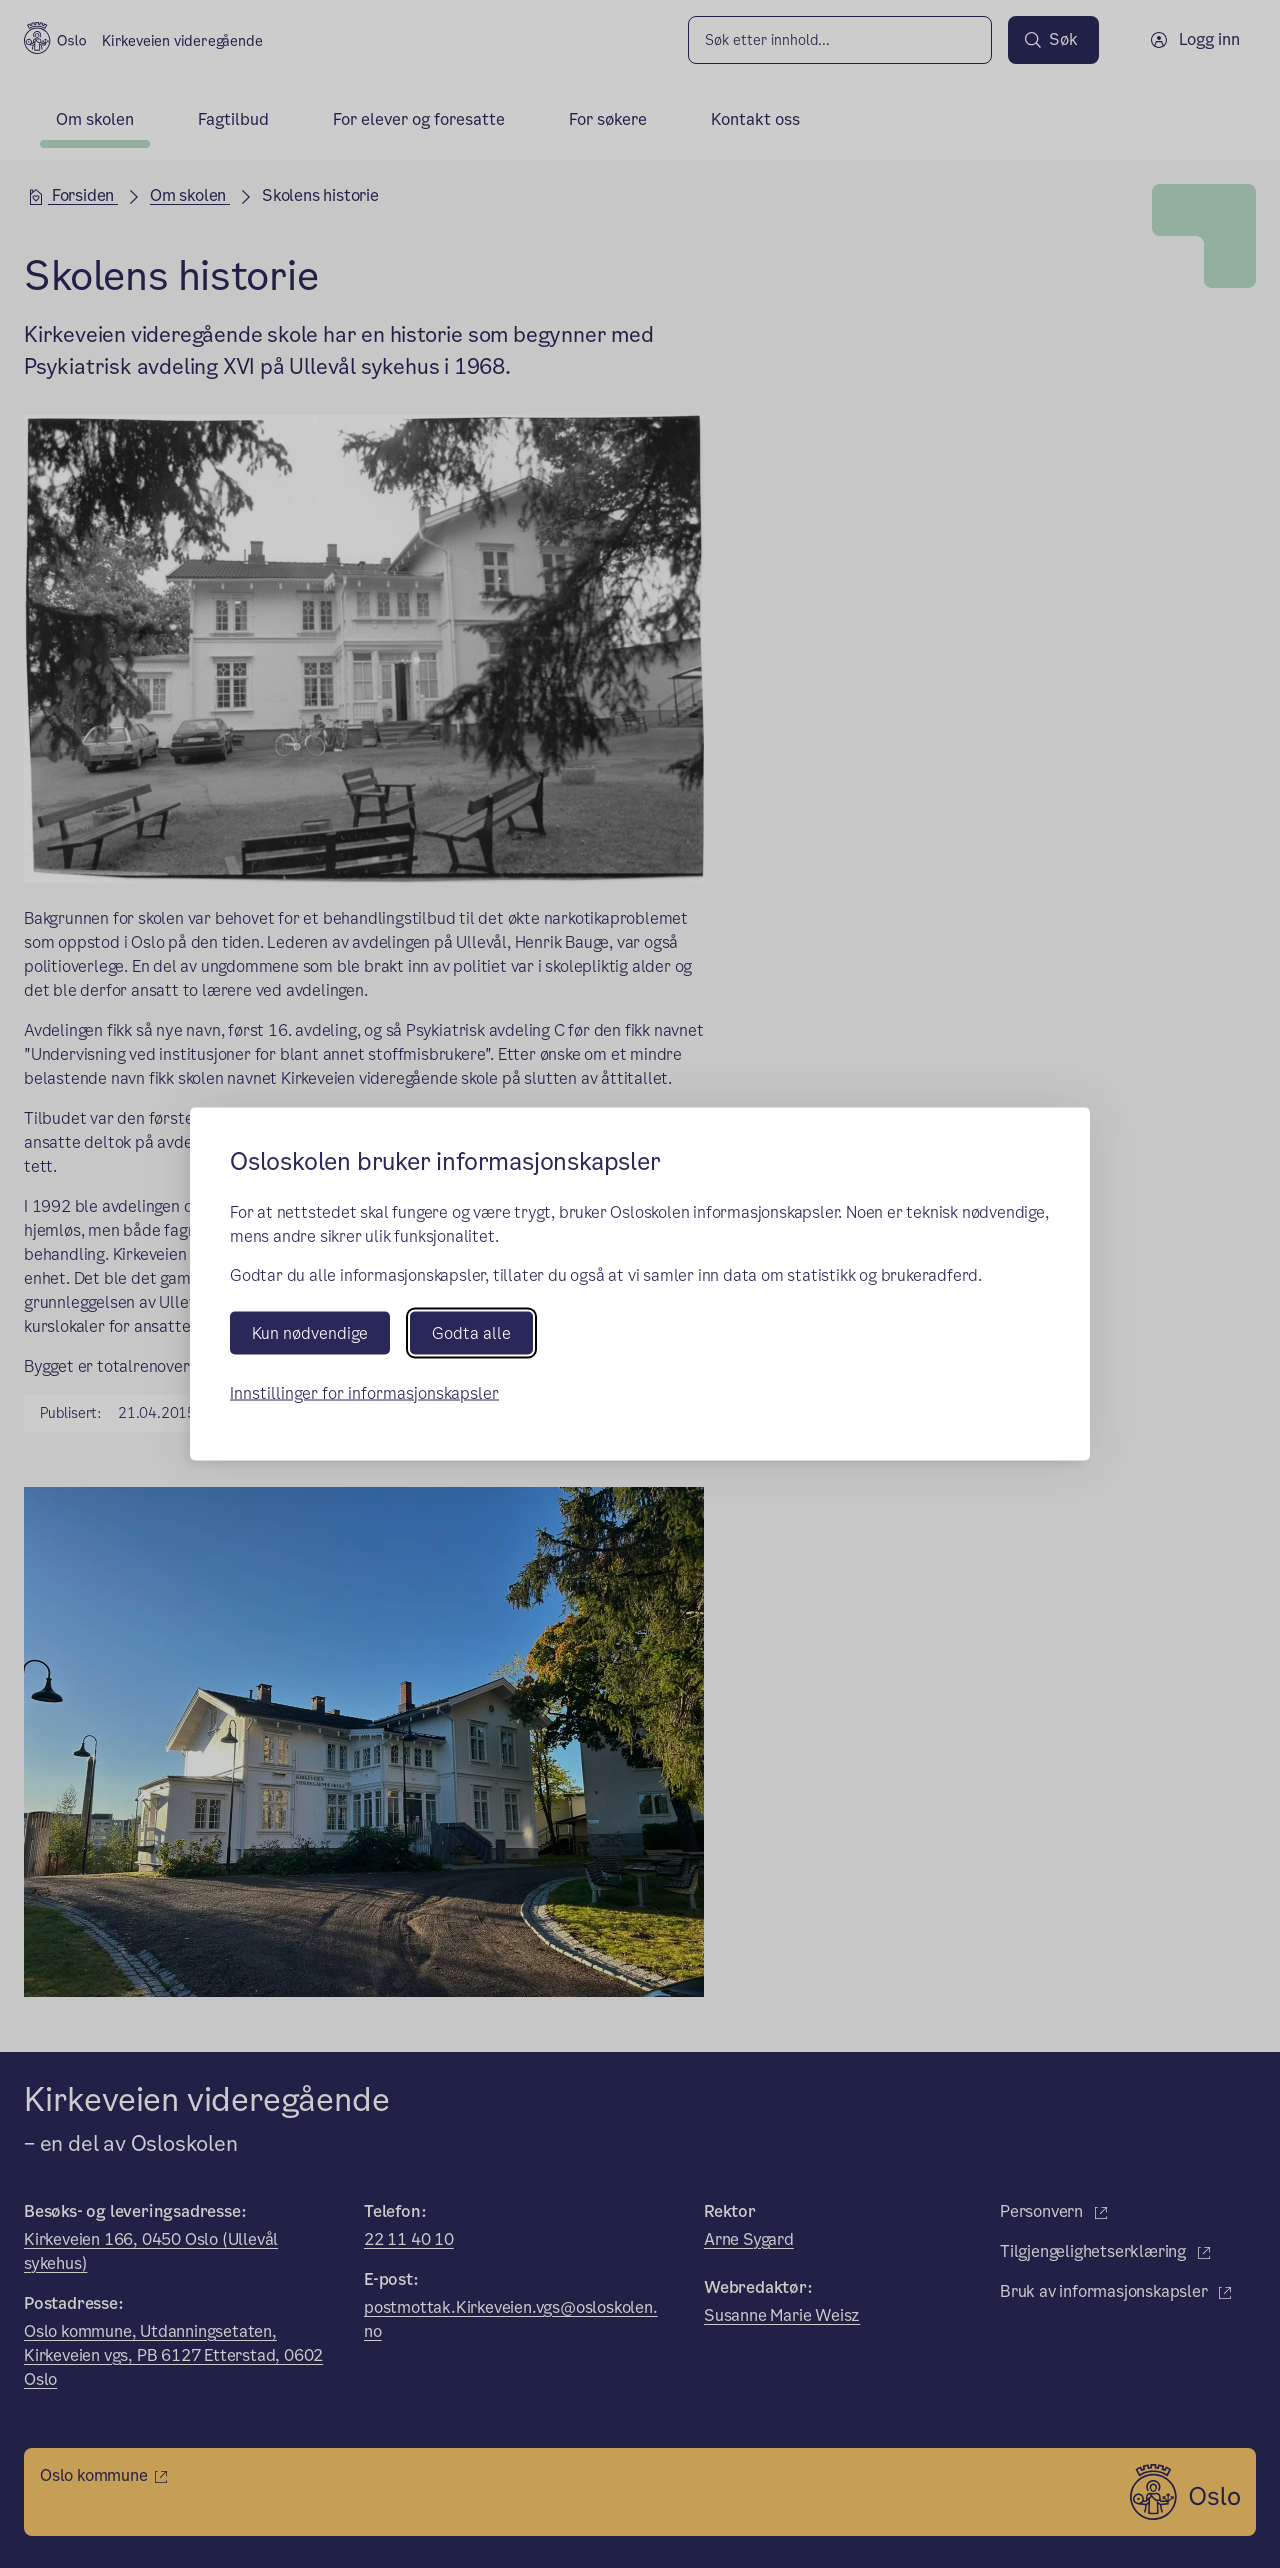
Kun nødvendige (310, 1332)
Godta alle (471, 1332)
